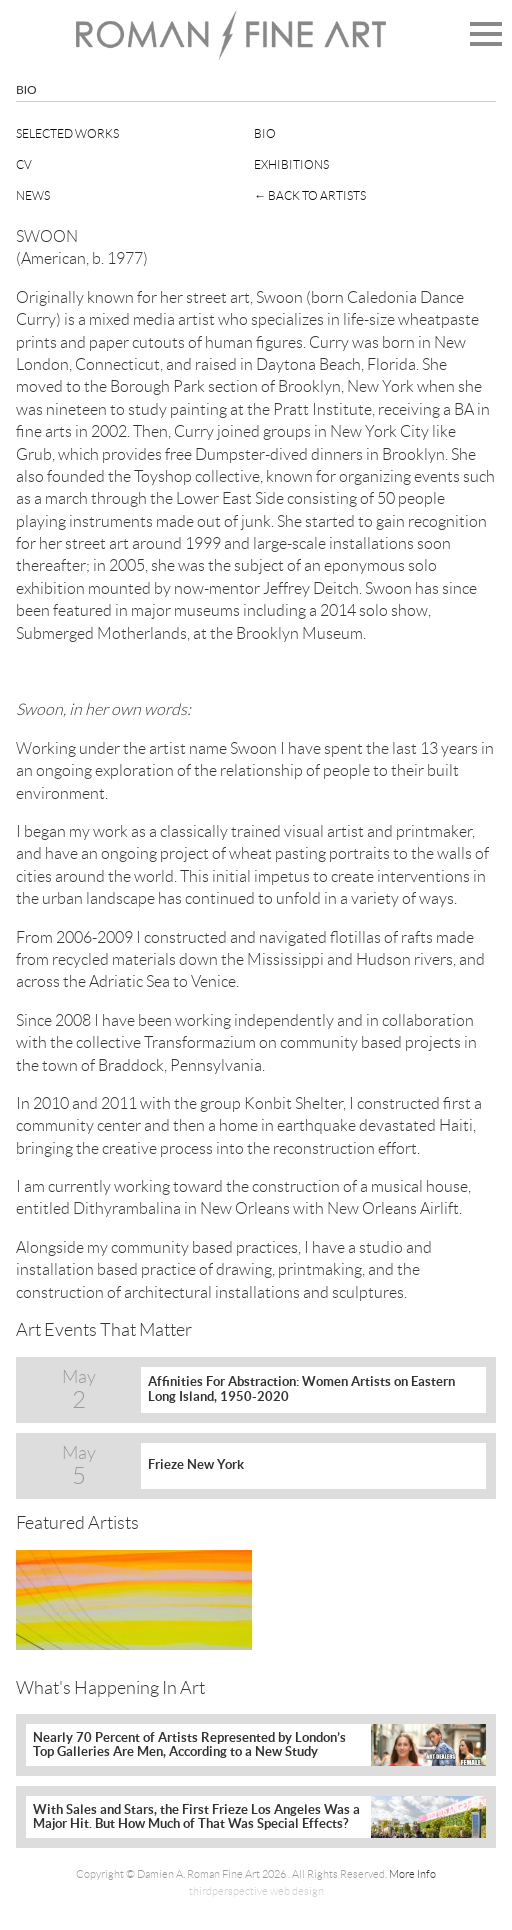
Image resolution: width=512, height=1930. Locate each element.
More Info (412, 1874)
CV (24, 164)
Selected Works (67, 133)
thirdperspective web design (256, 1891)
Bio (265, 133)
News (33, 195)
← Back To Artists (310, 195)
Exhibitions (291, 164)
